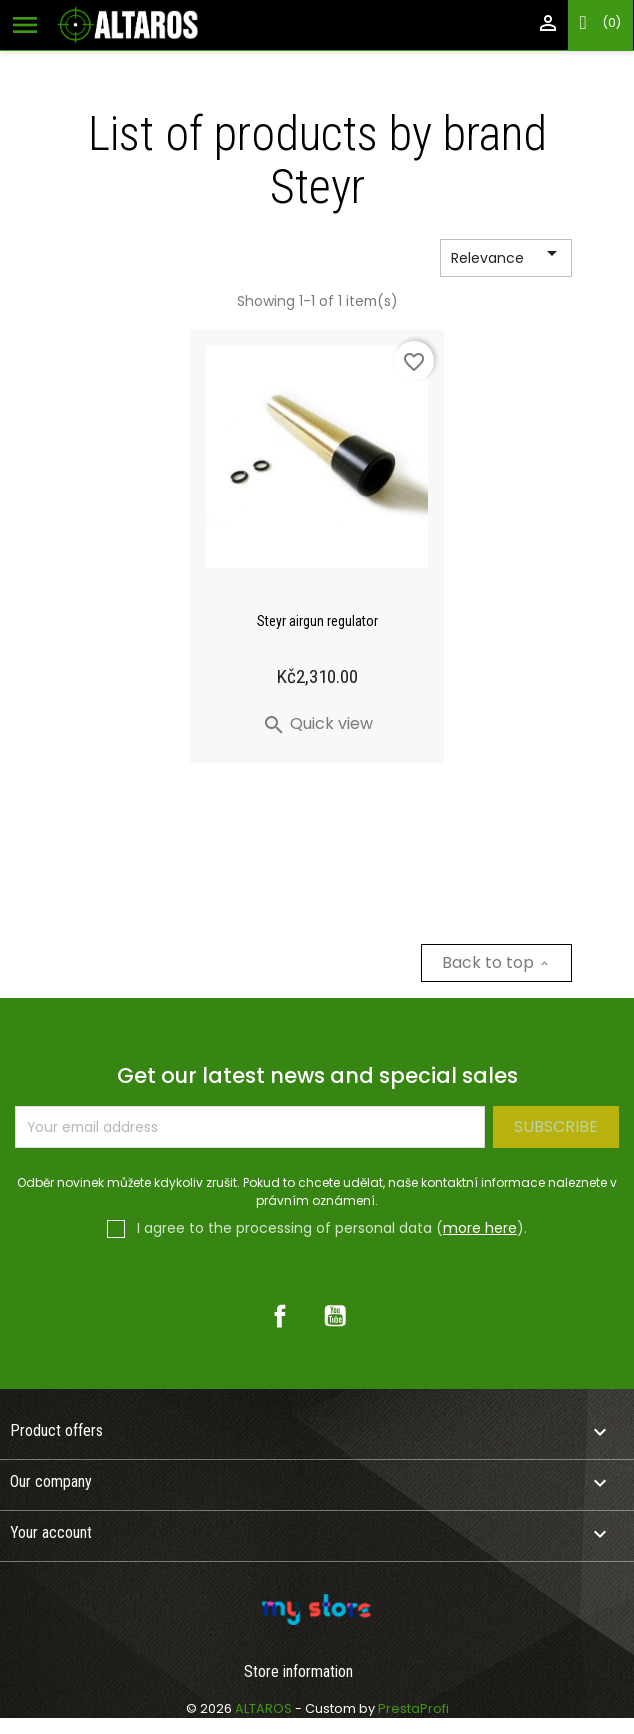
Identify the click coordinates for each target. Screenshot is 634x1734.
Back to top (496, 962)
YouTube (335, 1316)
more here (480, 1228)
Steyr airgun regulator (317, 621)
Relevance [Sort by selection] (507, 259)
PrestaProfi (413, 1708)
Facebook (280, 1316)
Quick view (317, 723)
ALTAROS (265, 1708)
